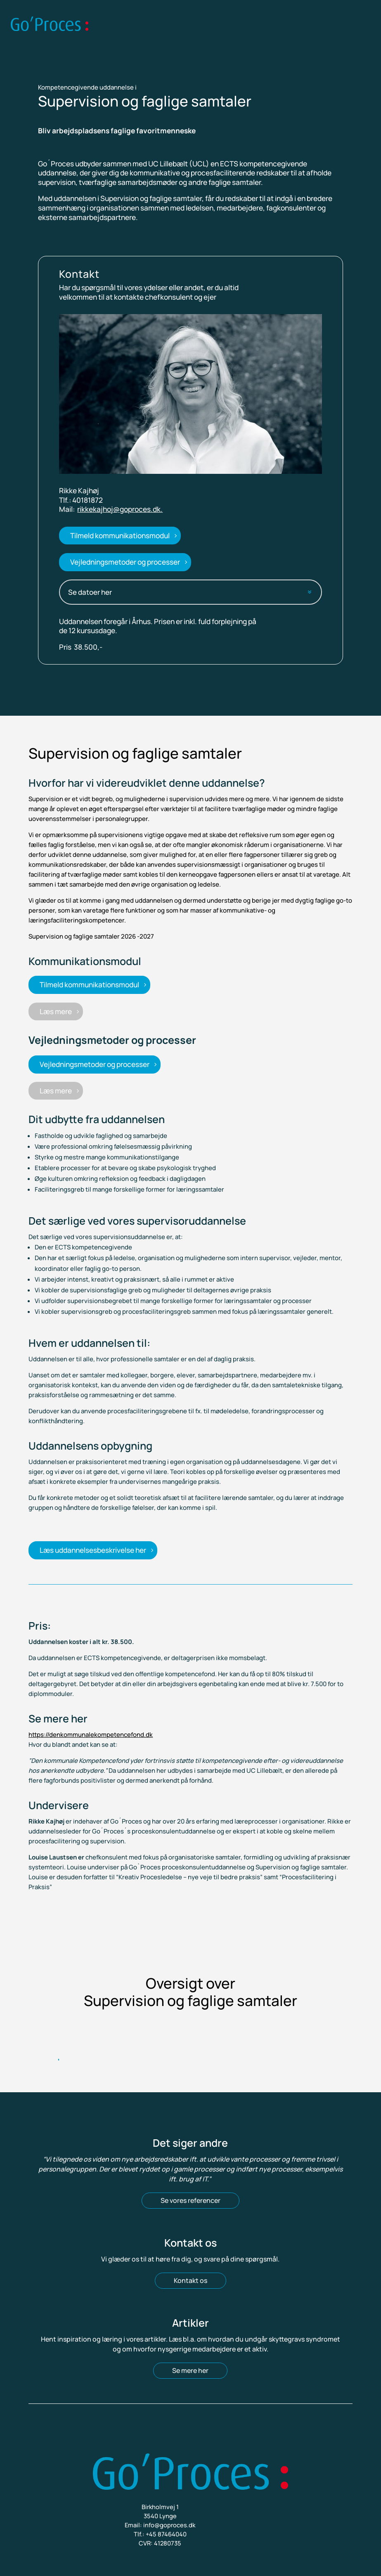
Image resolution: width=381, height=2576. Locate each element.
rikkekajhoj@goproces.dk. (120, 509)
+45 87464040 (166, 2534)
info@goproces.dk (169, 2525)
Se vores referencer (190, 2200)
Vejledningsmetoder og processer (125, 562)
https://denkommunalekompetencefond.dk (90, 1734)
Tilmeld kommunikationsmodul (120, 535)
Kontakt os (190, 2280)
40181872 (87, 500)
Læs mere (56, 1011)
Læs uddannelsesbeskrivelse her (93, 1550)
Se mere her (190, 2370)
